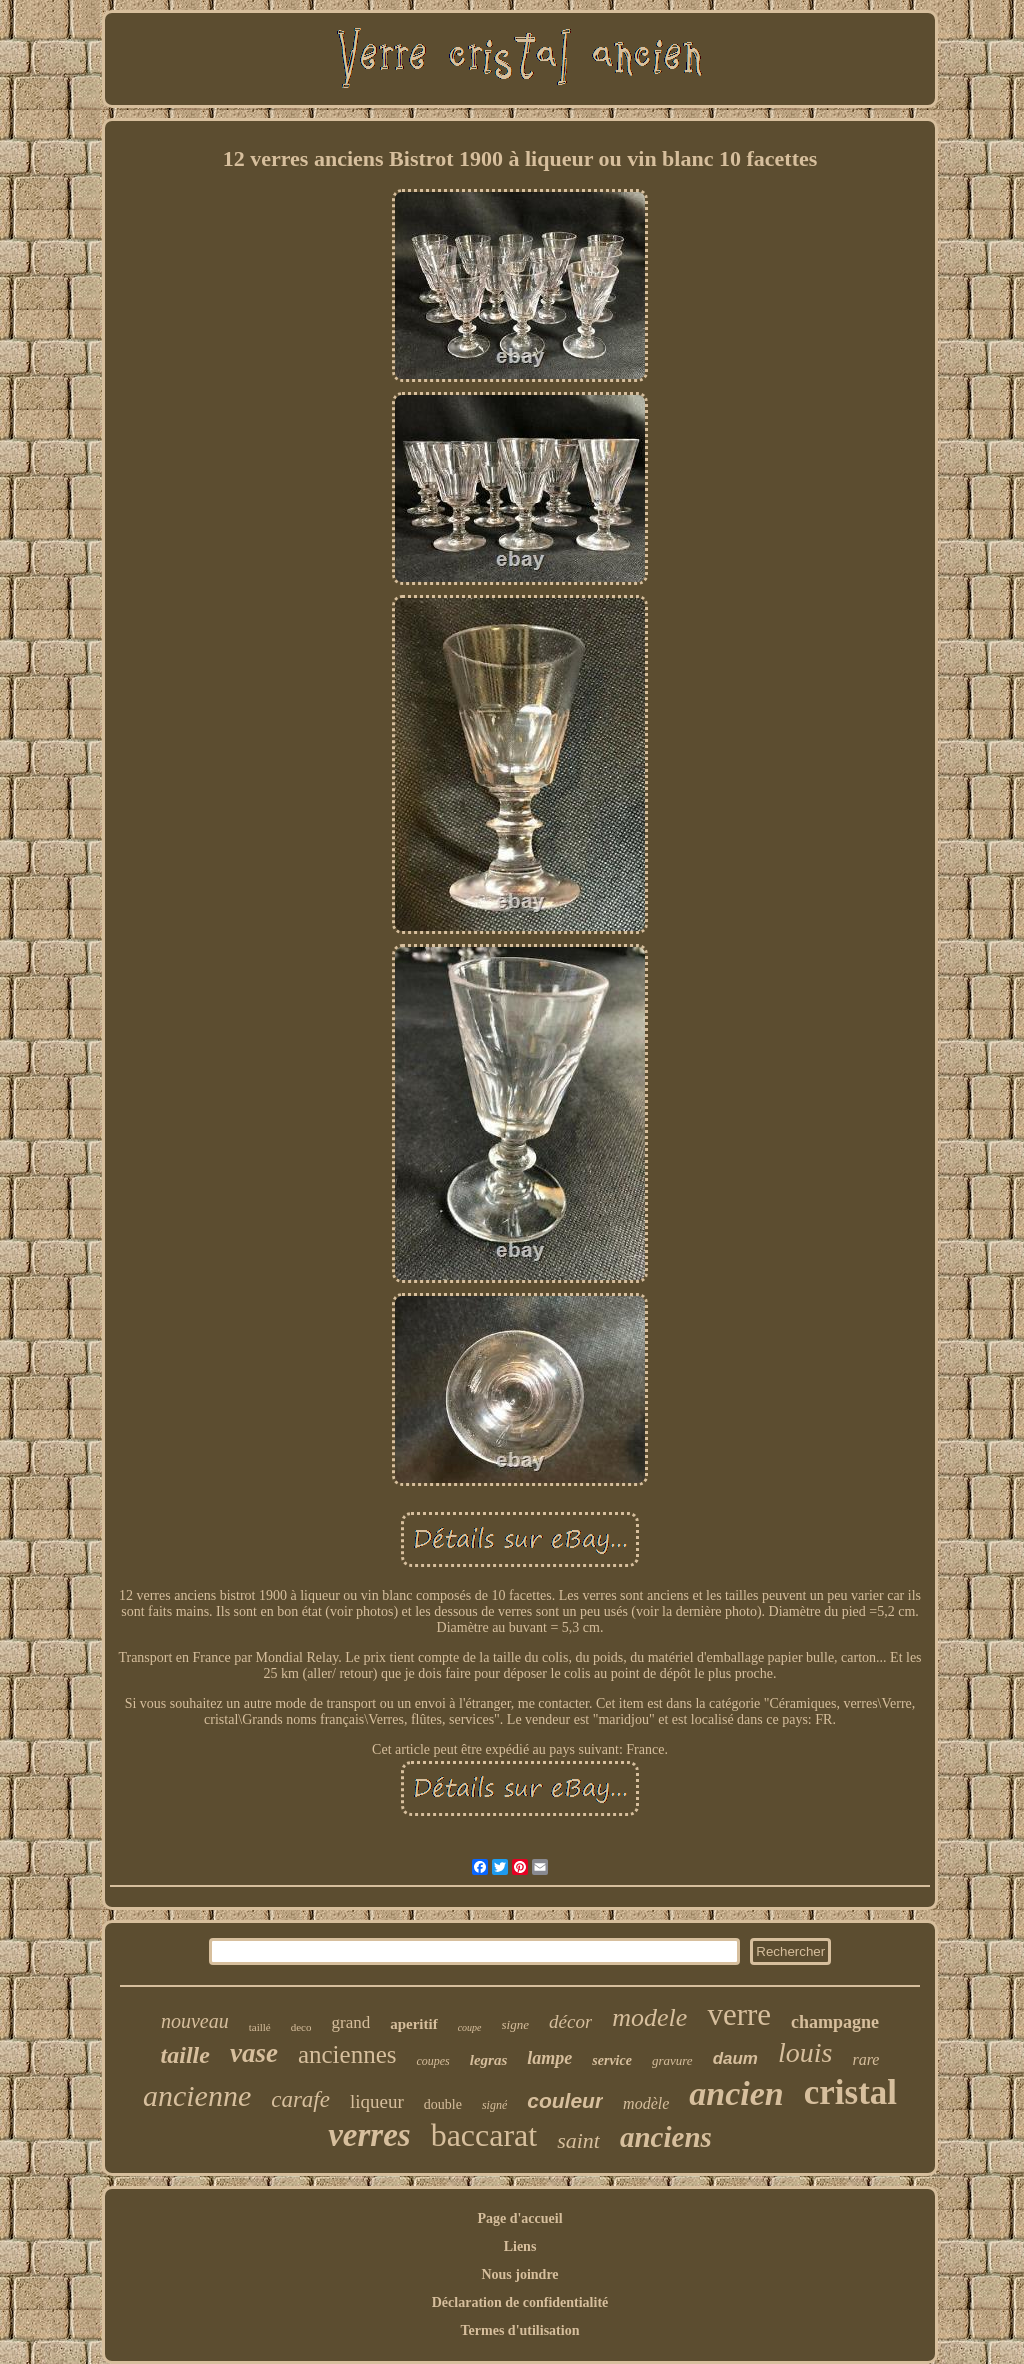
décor (570, 2021)
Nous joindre (519, 2274)
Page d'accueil (519, 2218)
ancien (736, 2093)
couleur (565, 2100)
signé (494, 2105)
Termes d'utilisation (520, 2330)
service (612, 2060)
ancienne (197, 2095)
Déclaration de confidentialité (520, 2302)
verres (369, 2135)
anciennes (347, 2054)
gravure (672, 2060)
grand (350, 2022)
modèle (646, 2103)
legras (489, 2060)
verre (739, 2014)
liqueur (377, 2101)
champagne (835, 2022)
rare (865, 2059)
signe (515, 2024)
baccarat (484, 2135)
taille (185, 2055)
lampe (549, 2058)
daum (735, 2058)
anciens (666, 2137)
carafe (300, 2099)
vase (254, 2053)
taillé (260, 2027)
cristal (850, 2092)
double (443, 2104)
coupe (470, 2027)
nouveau (195, 2021)
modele (649, 2017)
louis (805, 2052)
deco (301, 2027)
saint (578, 2140)
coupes (432, 2061)
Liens (520, 2246)
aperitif (413, 2024)
